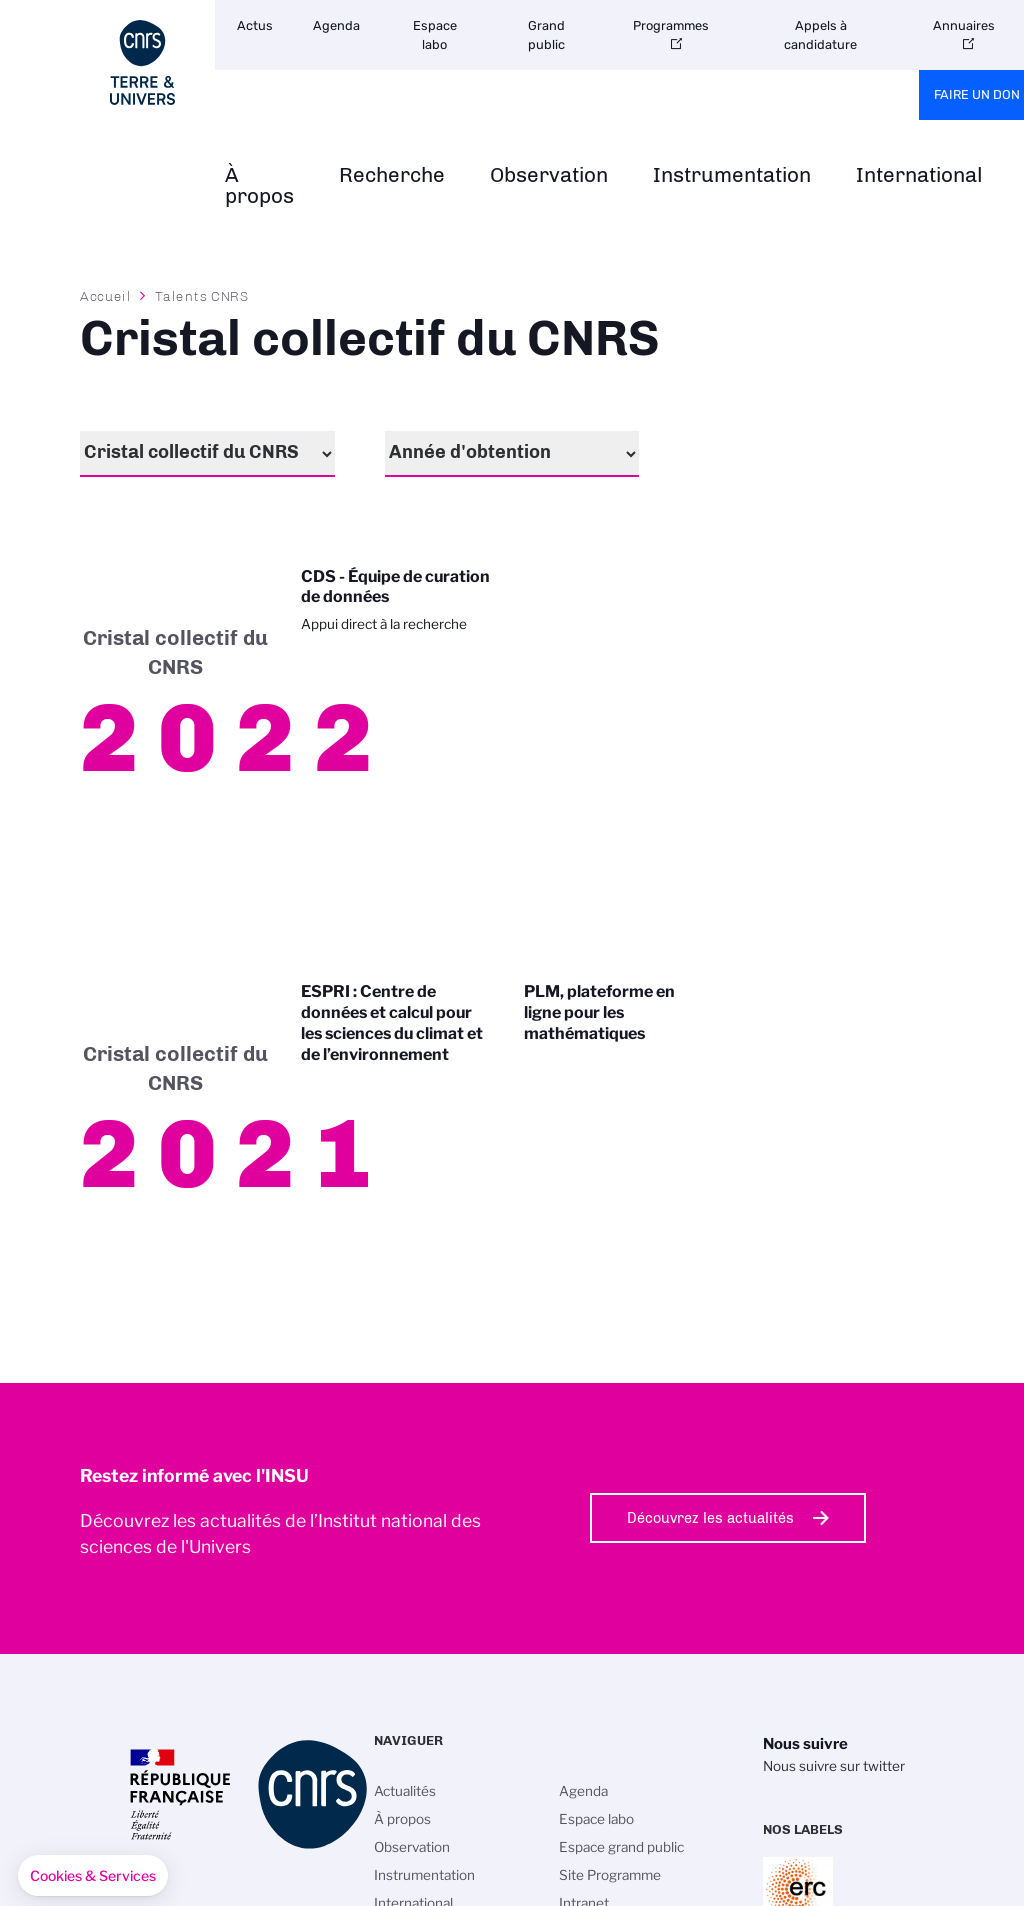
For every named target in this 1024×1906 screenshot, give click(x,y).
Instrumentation (732, 175)
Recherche (392, 175)
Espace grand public (621, 1847)
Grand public (546, 35)
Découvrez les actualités (710, 1518)
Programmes (671, 25)
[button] (93, 1876)
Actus (255, 25)
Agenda (336, 25)
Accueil (106, 296)
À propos (259, 186)
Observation (549, 175)
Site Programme (610, 1875)
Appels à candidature (820, 35)
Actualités (405, 1791)
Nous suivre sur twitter (834, 1766)
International (919, 175)
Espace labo (435, 35)
